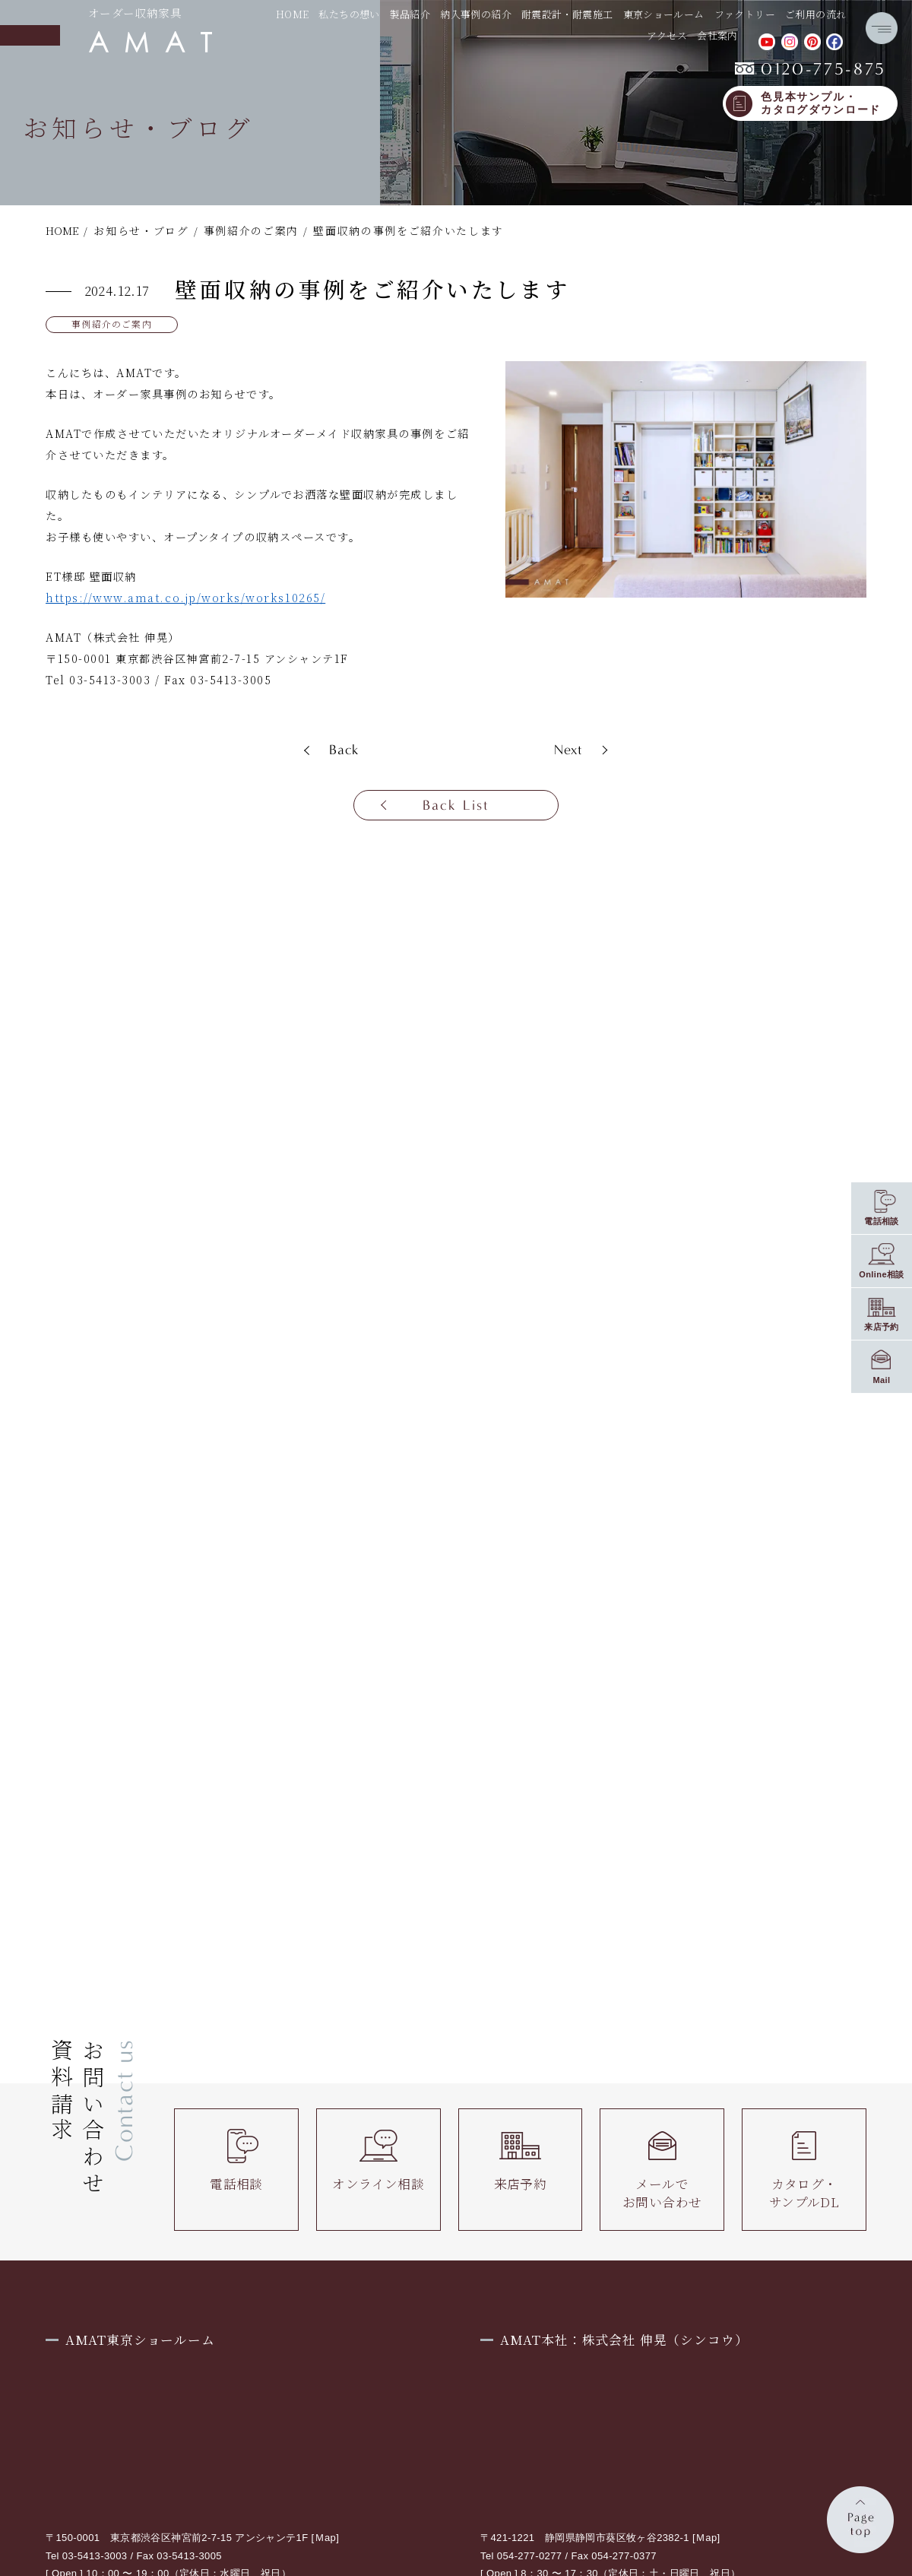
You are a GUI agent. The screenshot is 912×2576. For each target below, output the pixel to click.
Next (569, 749)
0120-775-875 (810, 69)
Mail (881, 1380)
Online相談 (881, 1274)
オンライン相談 (378, 2161)
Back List (456, 805)
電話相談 (236, 2161)
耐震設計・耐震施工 (567, 14)
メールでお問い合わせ (661, 2169)
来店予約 (520, 2161)
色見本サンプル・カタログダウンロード (821, 103)
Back (344, 749)
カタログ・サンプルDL (804, 2169)
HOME (292, 14)
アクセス (667, 35)
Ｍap (326, 2537)
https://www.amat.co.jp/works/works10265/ (185, 597)
